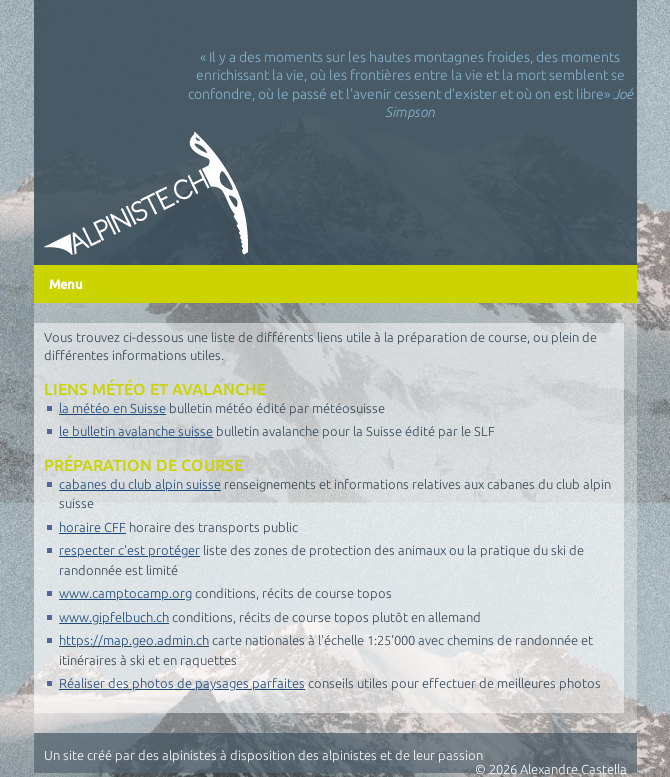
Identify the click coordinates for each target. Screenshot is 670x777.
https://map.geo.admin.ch (134, 640)
